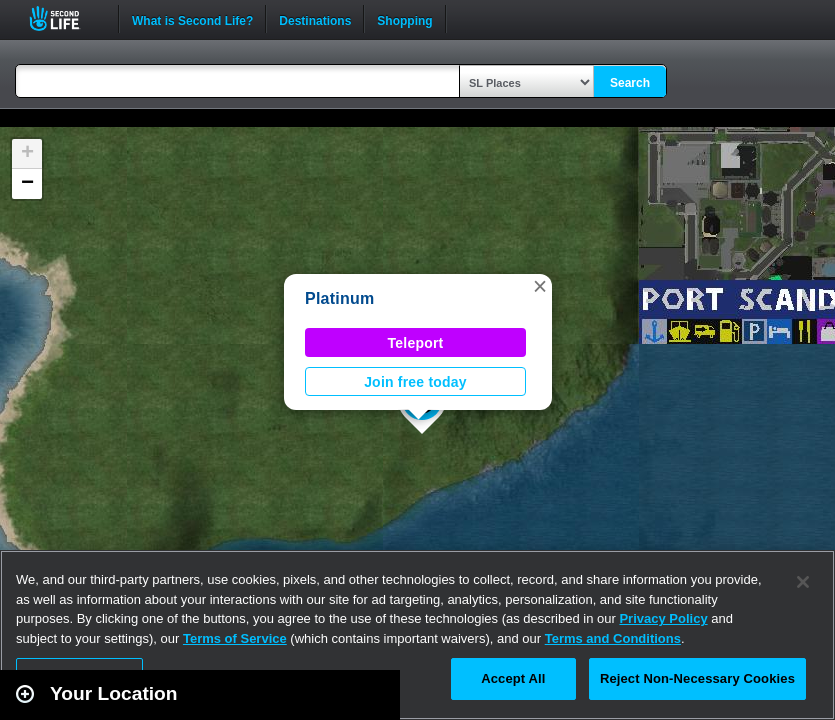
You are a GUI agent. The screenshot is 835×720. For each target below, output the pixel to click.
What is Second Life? (192, 19)
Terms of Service (235, 638)
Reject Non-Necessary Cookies (697, 678)
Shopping (404, 19)
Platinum (339, 298)
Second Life (65, 18)
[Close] (803, 582)
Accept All (513, 678)
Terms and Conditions (613, 638)
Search (630, 83)
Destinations (315, 19)
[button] (540, 286)
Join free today (415, 382)
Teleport (416, 343)
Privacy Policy (663, 618)
